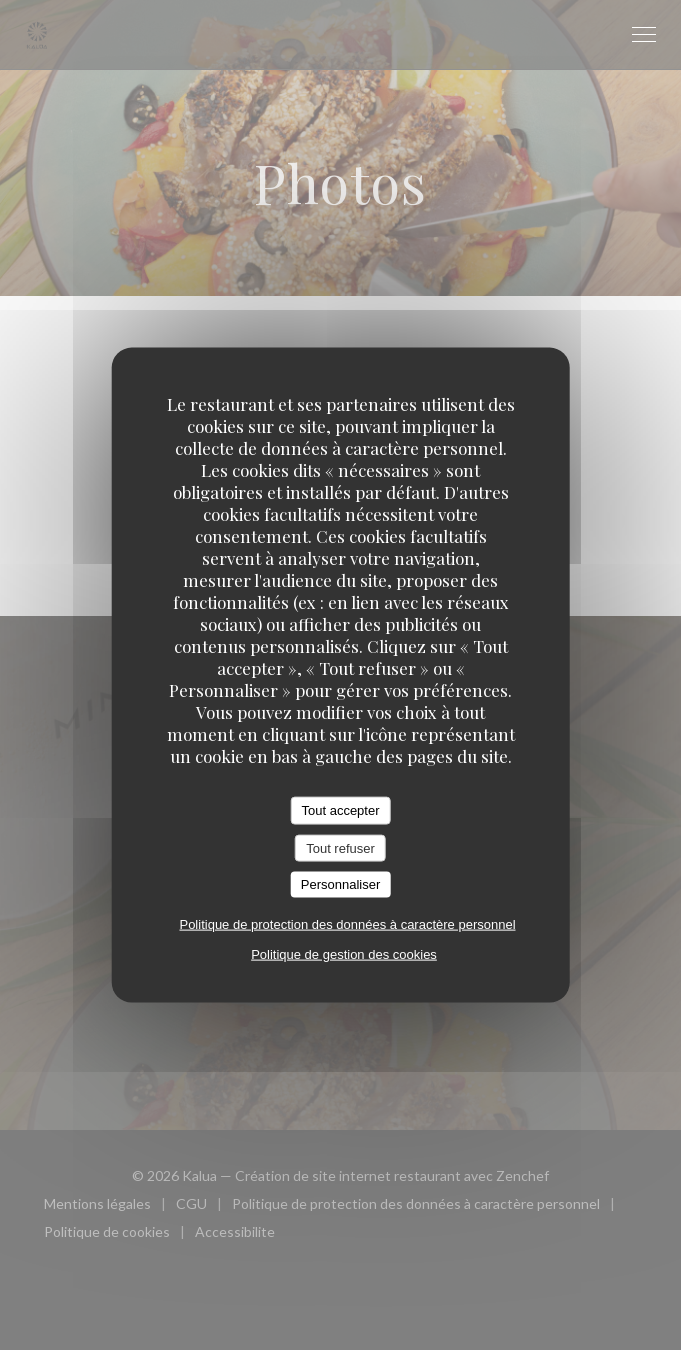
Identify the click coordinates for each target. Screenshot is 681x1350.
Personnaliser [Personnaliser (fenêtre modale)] (341, 884)
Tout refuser (340, 847)
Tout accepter (340, 810)
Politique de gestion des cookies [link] (344, 953)
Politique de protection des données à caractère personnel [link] (347, 923)
